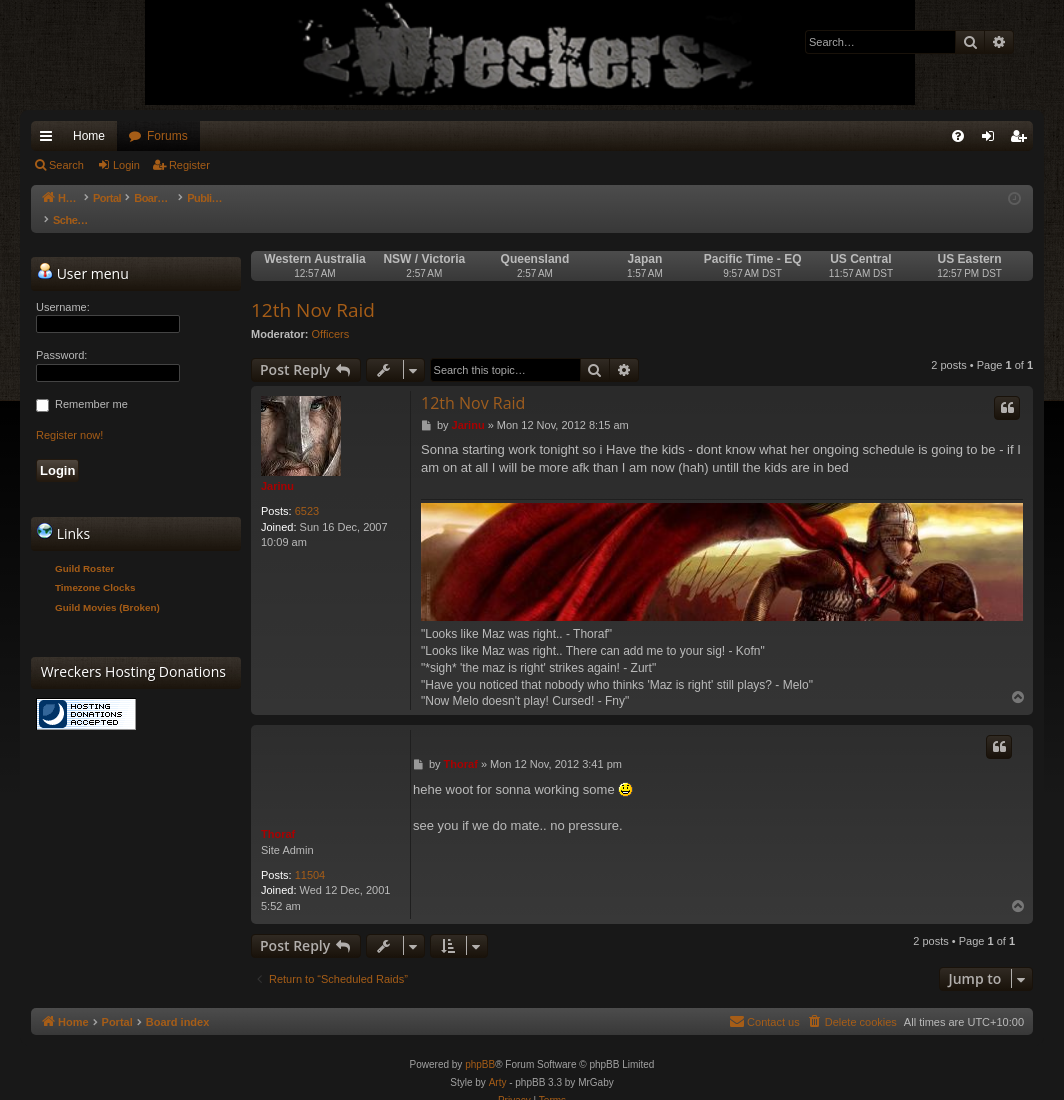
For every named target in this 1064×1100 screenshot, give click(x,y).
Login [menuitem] (992, 140)
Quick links (50, 140)
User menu (83, 253)
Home (89, 136)
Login (126, 165)
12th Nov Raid (313, 290)
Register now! (69, 415)
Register (189, 165)
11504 (310, 855)
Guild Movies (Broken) (107, 587)
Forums (167, 136)
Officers (331, 314)
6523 (307, 491)
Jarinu (277, 466)
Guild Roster (84, 548)
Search (66, 165)
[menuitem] (958, 136)
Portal (117, 198)
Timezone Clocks (95, 567)
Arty (498, 1062)
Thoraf (278, 814)
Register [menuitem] (1022, 140)
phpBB (480, 1044)
